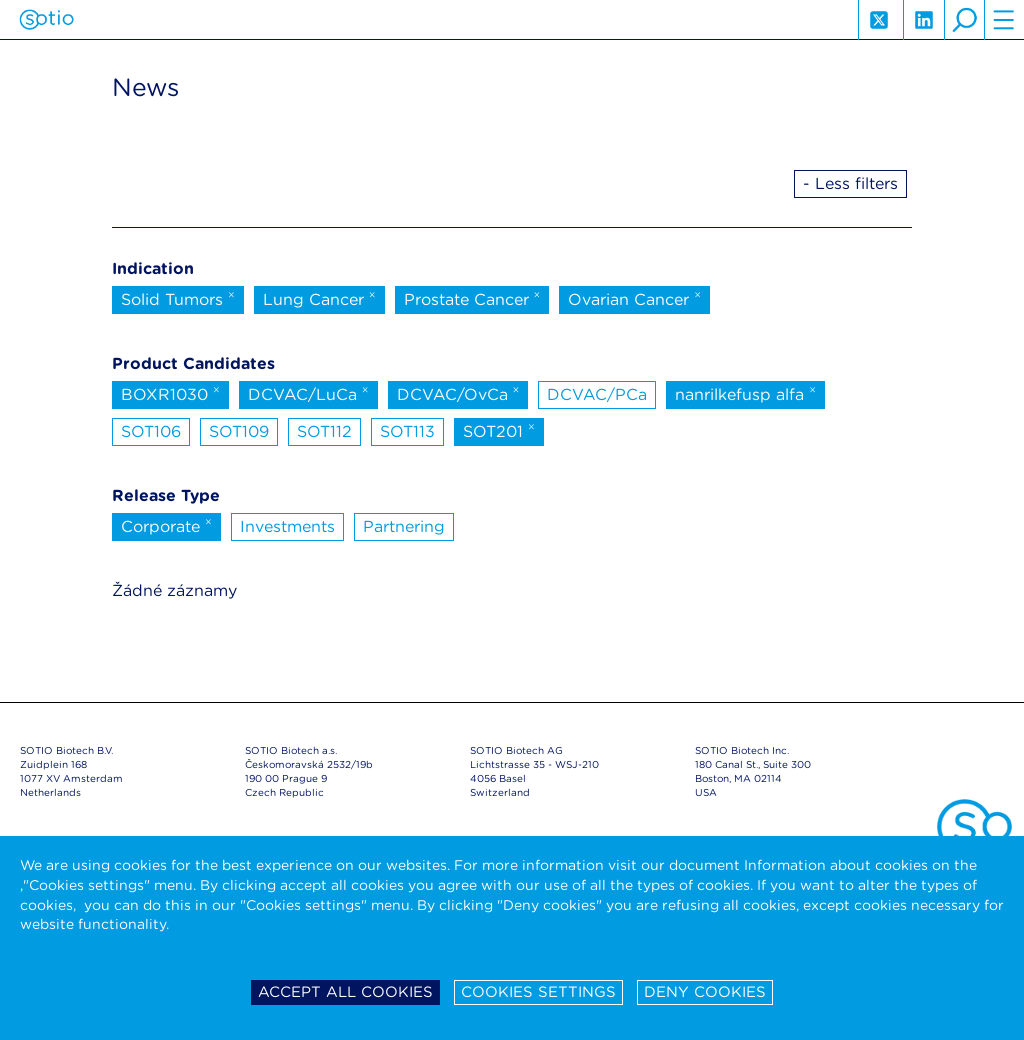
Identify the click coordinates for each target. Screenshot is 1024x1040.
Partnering (404, 526)
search (964, 20)
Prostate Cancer (472, 298)
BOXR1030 (170, 393)
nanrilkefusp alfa (745, 393)
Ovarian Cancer (634, 298)
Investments (287, 526)
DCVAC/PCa (597, 394)
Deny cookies (705, 992)
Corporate (166, 525)
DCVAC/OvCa (458, 393)
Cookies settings (538, 992)
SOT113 (407, 431)
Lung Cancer (319, 298)
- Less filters (850, 183)
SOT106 (151, 431)
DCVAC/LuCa (308, 393)
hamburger (1004, 20)
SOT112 (324, 431)
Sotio (46, 20)
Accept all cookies (345, 992)
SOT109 (239, 431)
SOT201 (499, 430)
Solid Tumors (178, 298)
